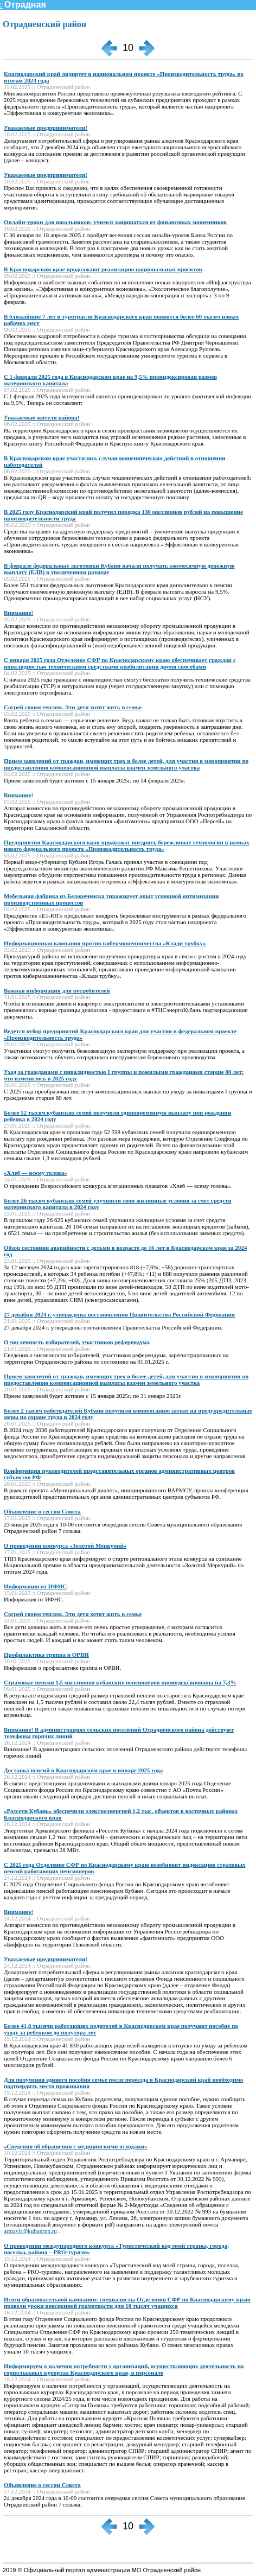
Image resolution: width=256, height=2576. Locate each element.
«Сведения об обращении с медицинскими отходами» (76, 2146)
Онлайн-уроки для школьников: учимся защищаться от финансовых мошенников (115, 222)
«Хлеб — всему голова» (35, 1172)
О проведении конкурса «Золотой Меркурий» (65, 1545)
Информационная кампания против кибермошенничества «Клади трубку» (105, 943)
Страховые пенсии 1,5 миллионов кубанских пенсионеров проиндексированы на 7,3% (120, 1682)
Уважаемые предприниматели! (45, 127)
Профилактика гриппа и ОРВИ (46, 1654)
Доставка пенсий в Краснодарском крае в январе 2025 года (83, 1770)
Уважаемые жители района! (42, 417)
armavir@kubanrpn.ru (30, 2231)
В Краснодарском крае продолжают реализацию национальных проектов (103, 269)
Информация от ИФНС (35, 1586)
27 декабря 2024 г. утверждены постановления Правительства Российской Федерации (119, 1314)
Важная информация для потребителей (57, 990)
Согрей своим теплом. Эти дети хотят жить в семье (73, 707)
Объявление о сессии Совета (42, 1511)
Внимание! (18, 612)
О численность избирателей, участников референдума (77, 1342)
